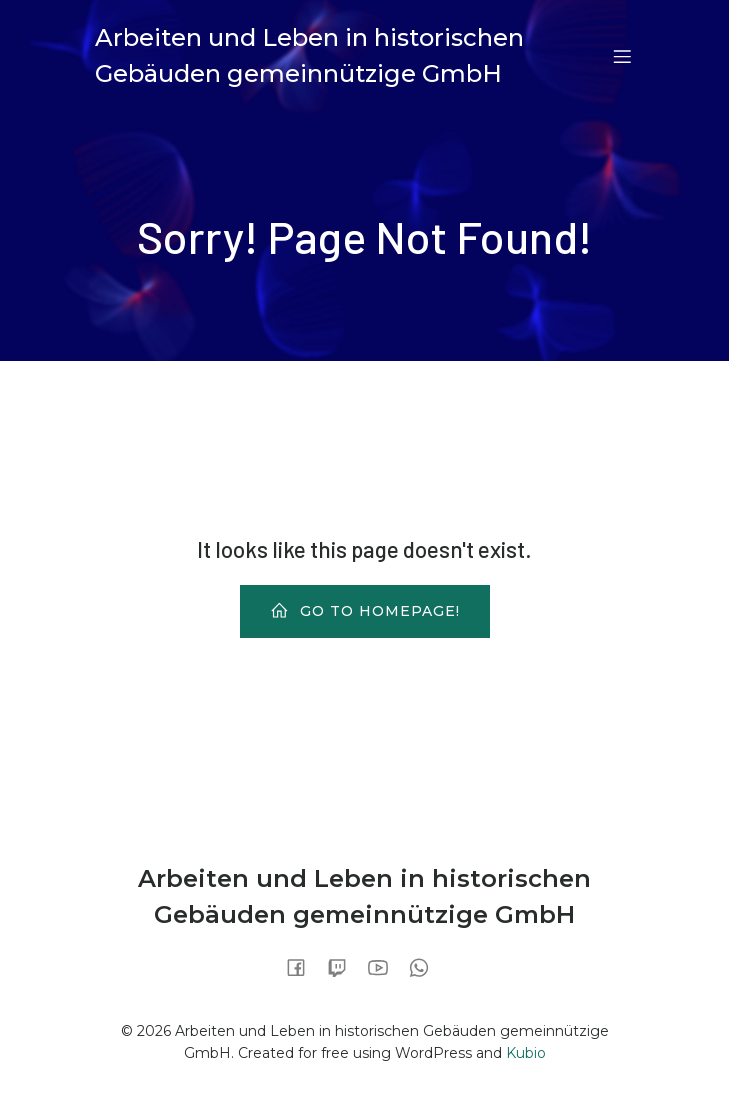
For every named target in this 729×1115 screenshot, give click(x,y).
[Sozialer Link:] (303, 967)
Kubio (526, 1053)
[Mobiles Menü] (623, 56)
